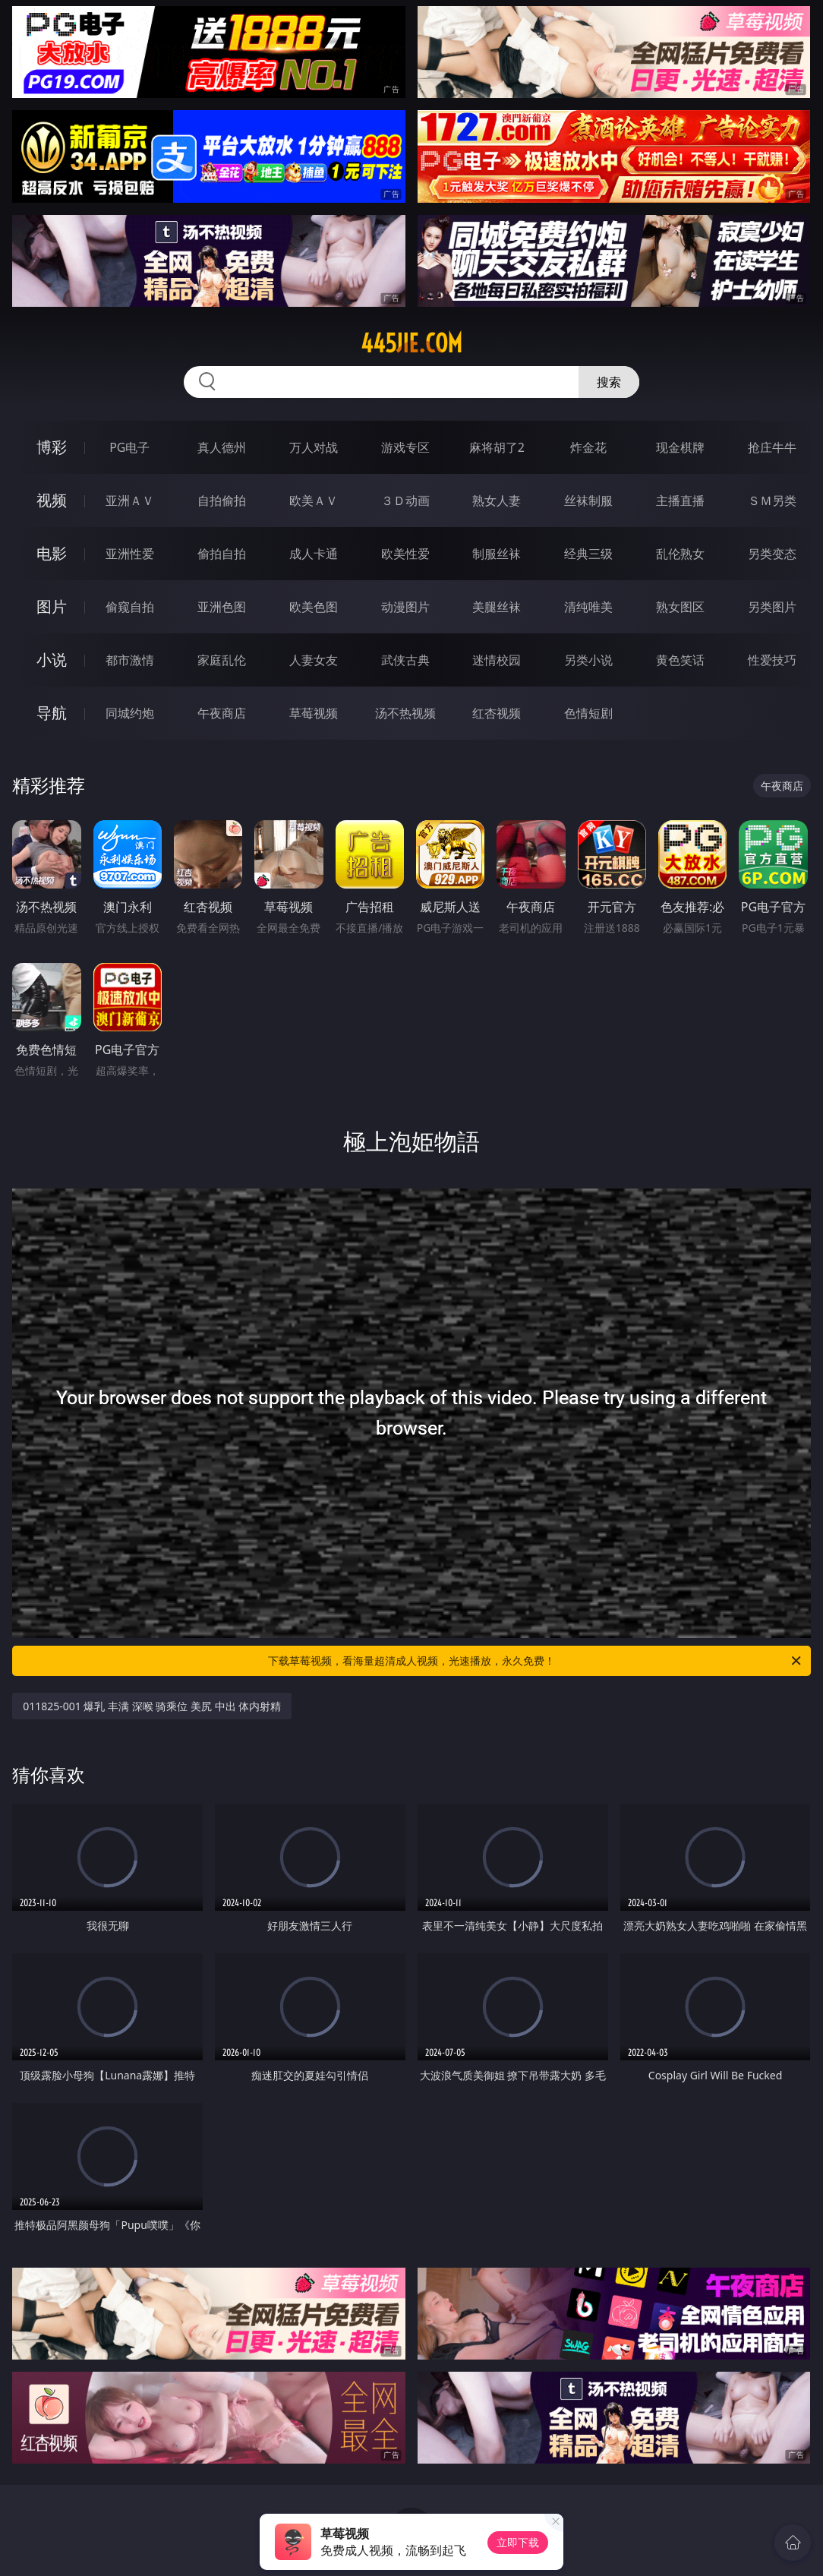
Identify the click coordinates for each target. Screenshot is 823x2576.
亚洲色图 (221, 606)
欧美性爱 (405, 553)
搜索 (609, 382)
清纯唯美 (588, 606)
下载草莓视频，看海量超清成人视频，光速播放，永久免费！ (535, 1661)
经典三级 (588, 553)
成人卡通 (313, 553)
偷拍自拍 (221, 553)
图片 (51, 606)
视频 (51, 500)
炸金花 (588, 447)
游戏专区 (405, 447)
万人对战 (313, 447)
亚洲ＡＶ (130, 500)
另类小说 (588, 660)
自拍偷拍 (221, 500)
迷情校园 (496, 660)
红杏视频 (496, 713)
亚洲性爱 (130, 553)
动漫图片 (405, 606)
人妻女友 (313, 660)
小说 (51, 659)
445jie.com (411, 343)
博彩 (51, 447)
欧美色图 (313, 606)
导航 (51, 712)
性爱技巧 (772, 660)
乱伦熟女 (680, 553)
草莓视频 (313, 713)
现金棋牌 (680, 447)
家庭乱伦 (221, 660)
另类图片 (772, 606)
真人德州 (221, 447)
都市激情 (130, 660)
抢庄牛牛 (772, 447)
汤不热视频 (405, 713)
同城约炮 (130, 713)
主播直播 (680, 500)
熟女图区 (680, 606)
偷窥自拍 (130, 606)
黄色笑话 (680, 660)
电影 (51, 553)
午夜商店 (221, 713)
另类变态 (772, 553)
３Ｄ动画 (405, 500)
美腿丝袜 (496, 606)
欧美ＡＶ (313, 500)
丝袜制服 (588, 500)
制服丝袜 (496, 553)
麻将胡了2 (497, 447)
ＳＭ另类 (772, 500)
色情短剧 (588, 713)
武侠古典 (405, 660)
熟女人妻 (496, 500)
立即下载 (518, 2542)
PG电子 (129, 447)
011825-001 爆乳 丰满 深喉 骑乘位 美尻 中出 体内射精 (152, 1706)
